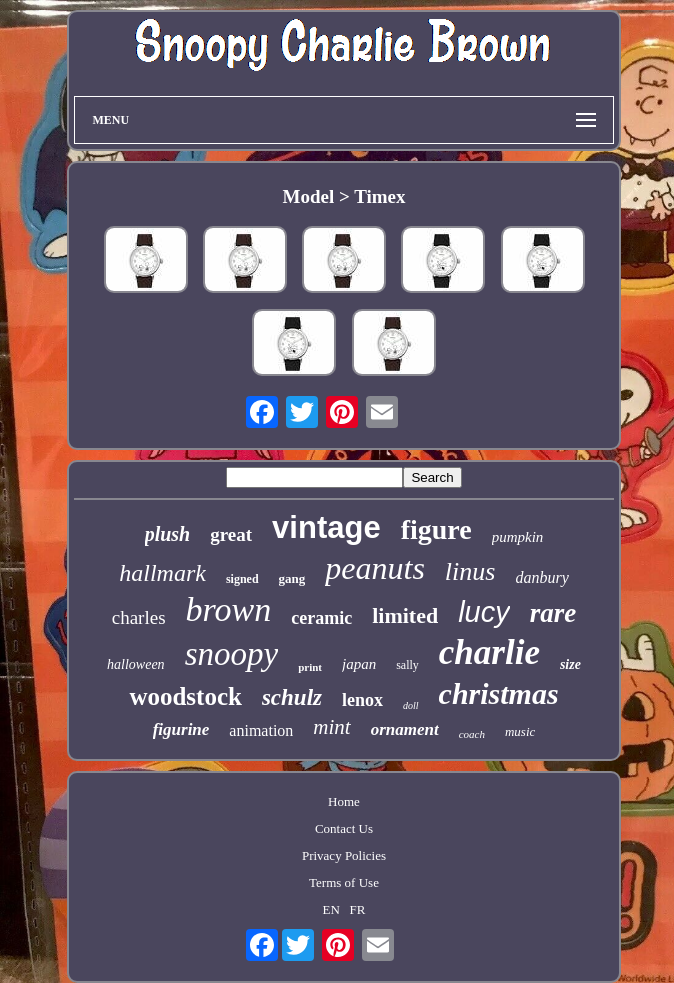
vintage (326, 527)
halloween (136, 664)
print (310, 667)
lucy (484, 612)
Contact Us (344, 828)
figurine (181, 729)
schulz (292, 697)
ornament (405, 729)
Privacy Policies (344, 855)
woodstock (185, 696)
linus (470, 571)
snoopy (232, 654)
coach (472, 734)
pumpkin (518, 537)
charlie (489, 652)
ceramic (321, 618)
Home (344, 801)
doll (411, 705)
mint (331, 727)
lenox (362, 700)
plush (168, 534)
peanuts (375, 568)
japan (359, 664)
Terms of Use (344, 882)
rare (553, 613)
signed (242, 579)
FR (358, 909)
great (231, 534)
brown (229, 609)
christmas (499, 693)
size (570, 664)
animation (261, 730)
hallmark (162, 573)
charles (139, 617)
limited (405, 615)
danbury (541, 577)
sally (407, 665)
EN (331, 909)
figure (436, 529)
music (520, 731)
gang (292, 578)
